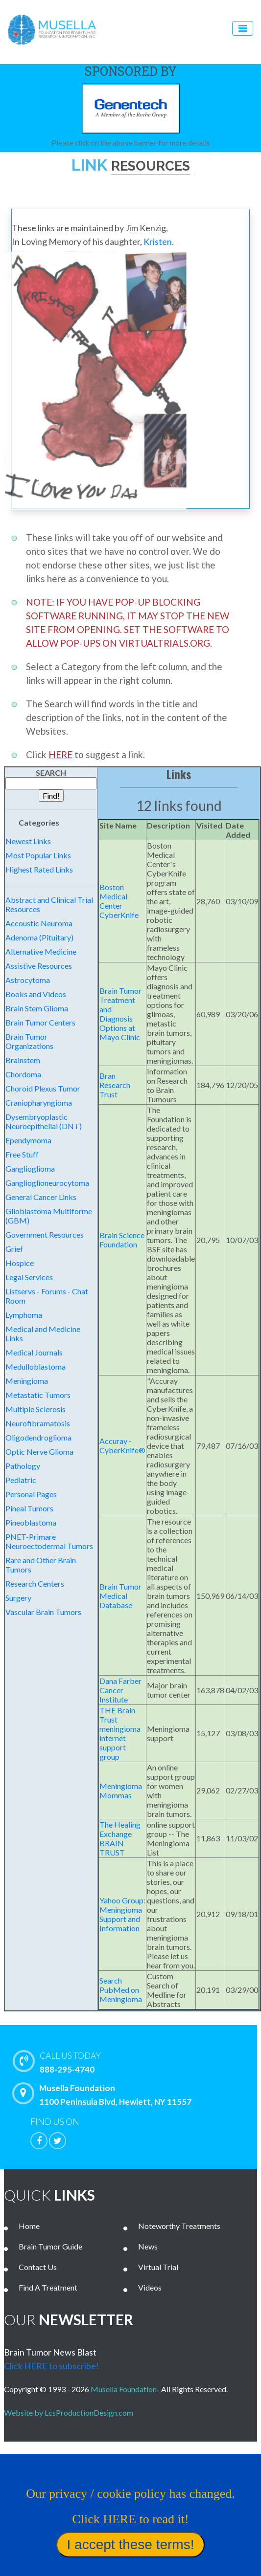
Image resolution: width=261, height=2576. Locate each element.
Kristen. (158, 241)
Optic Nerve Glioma (39, 1451)
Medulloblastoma (35, 1366)
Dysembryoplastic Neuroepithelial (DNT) (43, 1121)
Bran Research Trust (114, 1085)
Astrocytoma (27, 979)
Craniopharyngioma (38, 1102)
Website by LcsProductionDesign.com (71, 2412)
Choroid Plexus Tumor (42, 1088)
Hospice (19, 1262)
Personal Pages (31, 1494)
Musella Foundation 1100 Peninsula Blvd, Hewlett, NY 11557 (104, 2094)
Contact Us (38, 2266)
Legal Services (29, 1277)
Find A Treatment (48, 2287)
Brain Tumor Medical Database (120, 1596)
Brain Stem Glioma (36, 1008)
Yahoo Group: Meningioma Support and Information (122, 1914)
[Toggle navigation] (242, 28)
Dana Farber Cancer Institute (120, 1690)
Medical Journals (34, 1352)
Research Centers (34, 1583)
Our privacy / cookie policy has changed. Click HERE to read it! (89, 2540)
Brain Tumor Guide (50, 2246)
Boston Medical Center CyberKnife (119, 900)
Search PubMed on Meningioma (120, 1990)
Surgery (18, 1597)
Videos (150, 2287)
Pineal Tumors (29, 1508)
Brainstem (22, 1060)
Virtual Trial (158, 2266)
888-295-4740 (137, 2061)
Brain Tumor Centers (40, 1022)
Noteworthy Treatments (179, 2225)
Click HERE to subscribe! (51, 2365)
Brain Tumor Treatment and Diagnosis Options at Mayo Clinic (120, 1014)
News (148, 2246)
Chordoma (23, 1074)
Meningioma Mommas (120, 1790)
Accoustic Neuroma (38, 923)
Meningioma (26, 1380)
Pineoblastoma (30, 1522)
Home (29, 2225)
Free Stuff (22, 1154)
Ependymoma (28, 1140)
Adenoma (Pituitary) (39, 937)
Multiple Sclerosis (35, 1409)
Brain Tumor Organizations (29, 1041)
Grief (14, 1248)
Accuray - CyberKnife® (122, 1445)
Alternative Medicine (40, 951)
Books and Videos (35, 994)
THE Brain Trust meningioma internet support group (120, 1733)
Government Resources (44, 1234)
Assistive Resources (38, 965)
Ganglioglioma (30, 1168)
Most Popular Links (38, 855)
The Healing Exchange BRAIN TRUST (120, 1838)
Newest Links (28, 841)
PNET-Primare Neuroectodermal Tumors (49, 1541)
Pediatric (20, 1479)
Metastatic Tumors (38, 1394)
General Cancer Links (40, 1196)
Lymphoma (23, 1314)
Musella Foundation (124, 2389)
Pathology (22, 1465)
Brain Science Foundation (121, 1239)
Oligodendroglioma (38, 1437)
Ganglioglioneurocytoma (47, 1182)
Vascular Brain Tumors (43, 1611)
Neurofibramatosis (37, 1423)
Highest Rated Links (39, 869)
